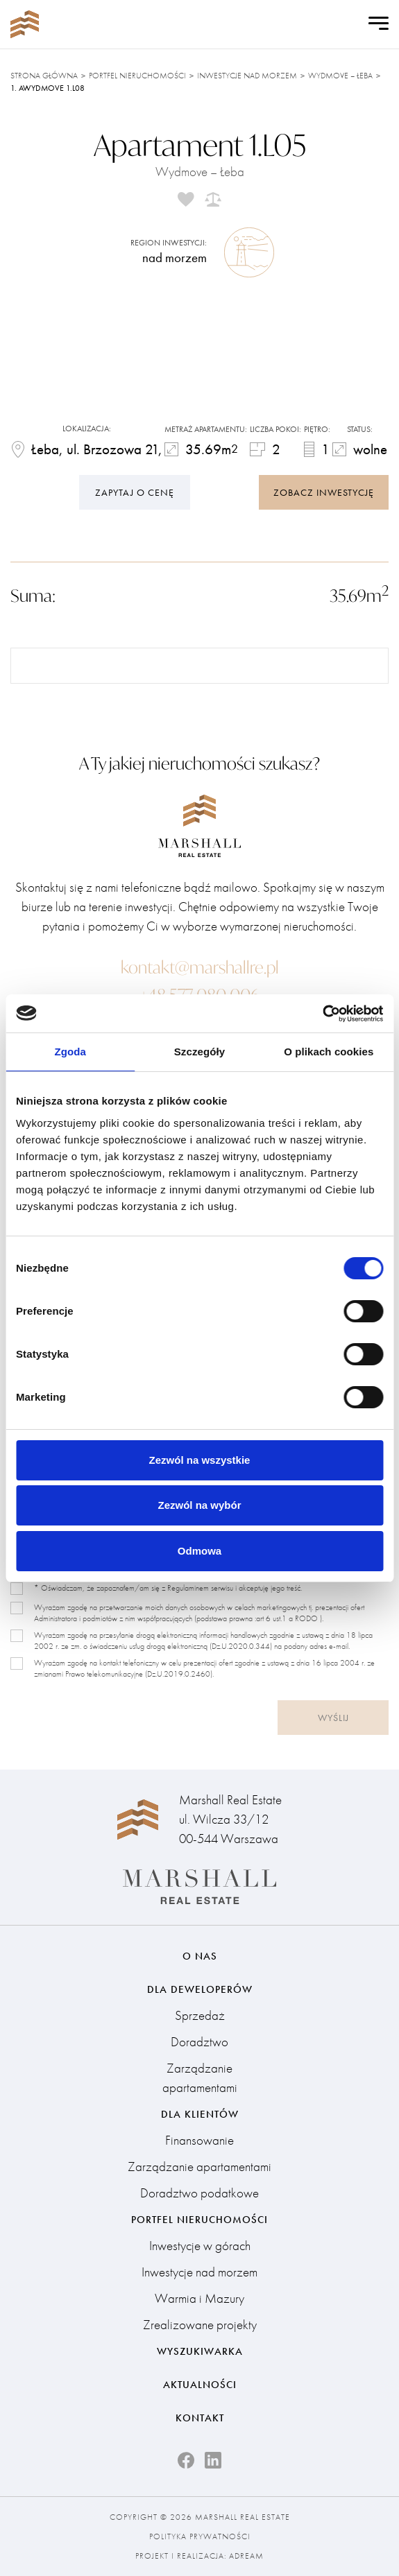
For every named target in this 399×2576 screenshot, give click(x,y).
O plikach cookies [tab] (328, 1051)
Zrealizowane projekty (200, 2324)
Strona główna (44, 75)
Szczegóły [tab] (199, 1051)
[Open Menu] (378, 24)
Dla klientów (200, 2114)
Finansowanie (199, 2140)
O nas (199, 1956)
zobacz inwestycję (323, 492)
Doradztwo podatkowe (199, 2193)
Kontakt (200, 2418)
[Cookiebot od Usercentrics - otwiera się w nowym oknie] (322, 1014)
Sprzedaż (200, 2015)
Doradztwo (199, 2041)
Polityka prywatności (200, 2536)
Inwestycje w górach (200, 2245)
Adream (246, 2555)
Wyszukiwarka (200, 2351)
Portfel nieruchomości (137, 75)
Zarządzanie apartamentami (199, 2077)
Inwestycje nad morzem (247, 75)
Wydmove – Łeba (340, 75)
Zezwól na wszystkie (200, 1460)
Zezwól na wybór (199, 1505)
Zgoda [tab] (70, 1051)
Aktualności (200, 2385)
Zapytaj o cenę (134, 492)
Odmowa (199, 1551)
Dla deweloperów (200, 1989)
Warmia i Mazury (199, 2298)
